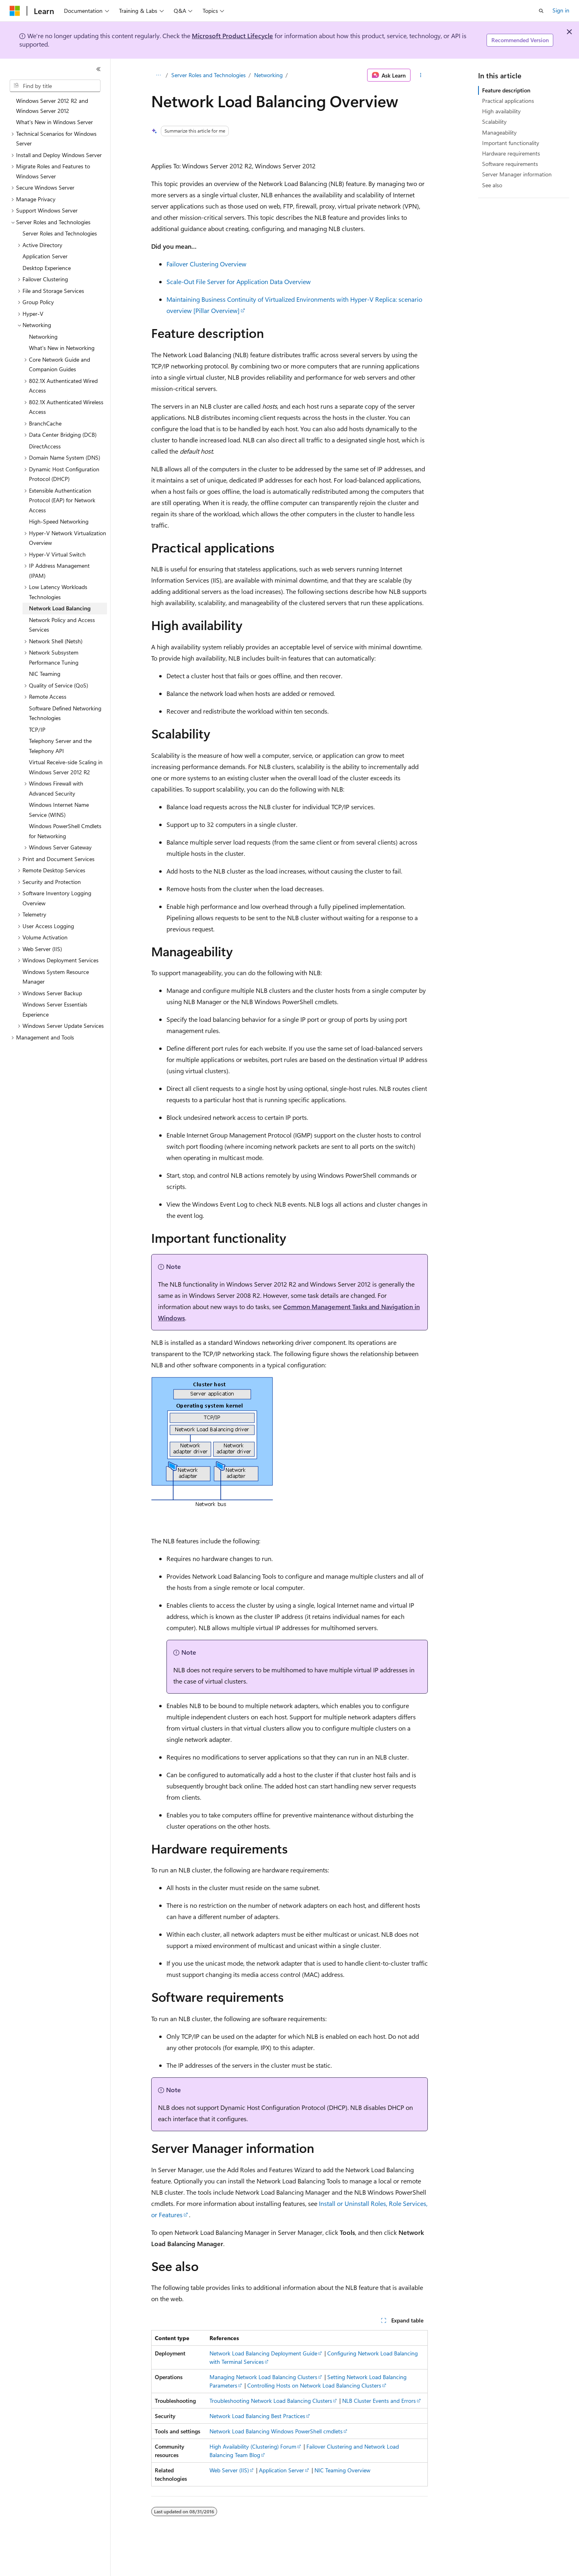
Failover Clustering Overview (206, 264)
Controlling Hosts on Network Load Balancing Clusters (314, 2385)
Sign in (560, 10)
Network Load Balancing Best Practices (257, 2416)
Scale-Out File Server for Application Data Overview (238, 281)
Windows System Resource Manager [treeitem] (56, 977)
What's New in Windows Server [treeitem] (54, 122)
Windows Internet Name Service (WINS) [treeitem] (59, 809)
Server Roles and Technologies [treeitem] (60, 233)
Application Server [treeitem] (45, 256)
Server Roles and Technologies (208, 75)
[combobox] (55, 86)
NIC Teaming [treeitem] (44, 673)
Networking (268, 75)
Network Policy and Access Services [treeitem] (62, 625)
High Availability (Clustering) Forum (252, 2446)
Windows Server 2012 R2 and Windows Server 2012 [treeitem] (52, 106)
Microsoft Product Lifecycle (232, 35)
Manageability (499, 132)
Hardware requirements (511, 153)
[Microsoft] (15, 11)
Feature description (506, 90)
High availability (501, 111)
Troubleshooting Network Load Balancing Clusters (270, 2400)
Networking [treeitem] (43, 336)
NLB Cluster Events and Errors (379, 2400)
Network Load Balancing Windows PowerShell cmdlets (276, 2431)
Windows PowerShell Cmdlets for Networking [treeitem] (65, 831)
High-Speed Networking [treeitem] (58, 521)
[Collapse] (98, 69)
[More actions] (421, 75)
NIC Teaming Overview (342, 2470)
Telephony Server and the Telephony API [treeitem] (60, 746)
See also (492, 185)
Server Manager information (517, 174)
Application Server (281, 2470)
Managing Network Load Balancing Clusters (263, 2377)
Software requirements (510, 164)
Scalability (494, 121)
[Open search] (541, 11)
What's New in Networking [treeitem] (61, 348)
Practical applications (508, 100)
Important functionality (510, 143)
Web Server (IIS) (229, 2470)
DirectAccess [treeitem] (45, 446)
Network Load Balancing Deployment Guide (263, 2353)
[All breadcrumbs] (158, 75)
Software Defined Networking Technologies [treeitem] (65, 713)
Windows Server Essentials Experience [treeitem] (55, 1009)
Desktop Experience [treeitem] (47, 268)
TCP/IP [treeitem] (37, 729)
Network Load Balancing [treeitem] (59, 608)
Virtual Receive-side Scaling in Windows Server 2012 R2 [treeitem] (66, 767)
